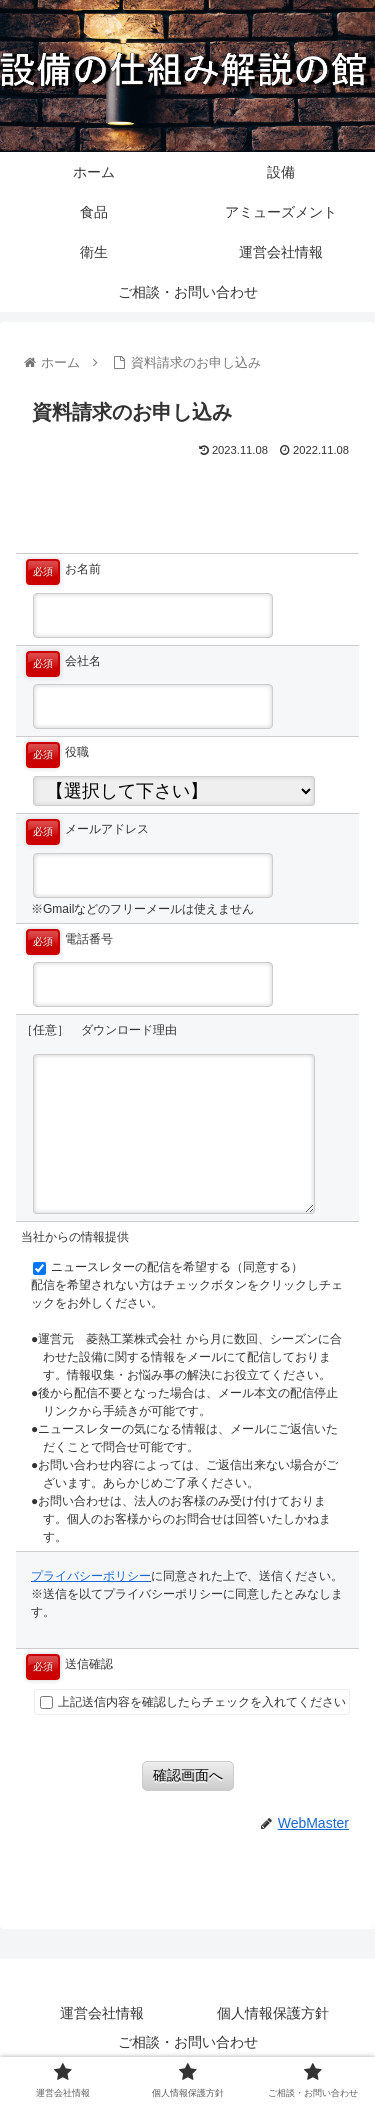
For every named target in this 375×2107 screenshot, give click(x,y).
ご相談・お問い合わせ (188, 2042)
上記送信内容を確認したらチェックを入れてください (193, 1702)
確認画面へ (188, 1775)
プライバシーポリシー (91, 1576)
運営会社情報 (102, 2013)
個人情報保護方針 (273, 2013)
